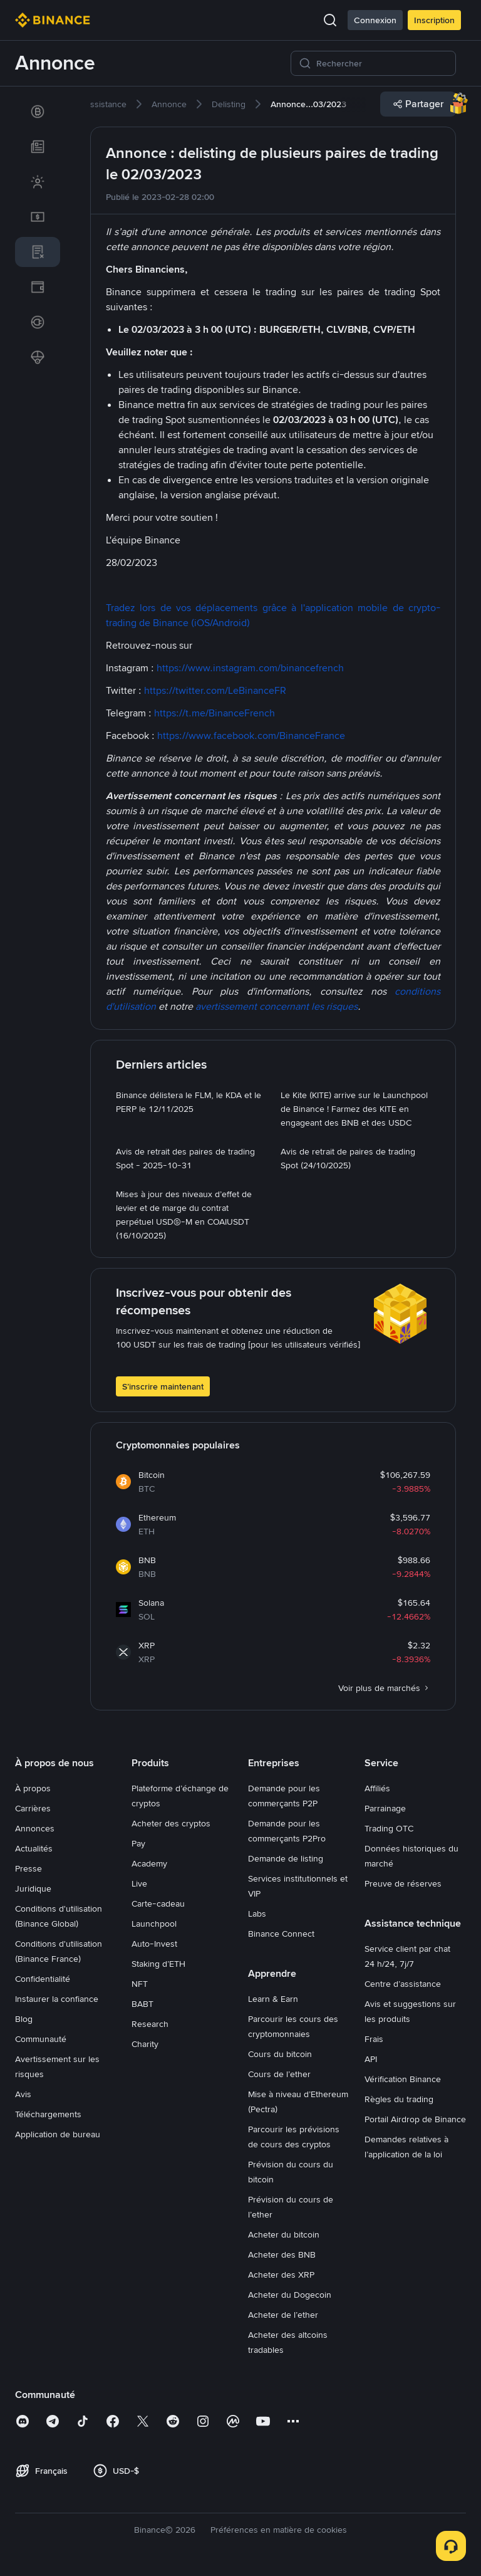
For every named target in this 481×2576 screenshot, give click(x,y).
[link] (37, 112)
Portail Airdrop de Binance (415, 2119)
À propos (33, 1788)
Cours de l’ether (279, 2074)
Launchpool (154, 1923)
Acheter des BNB (282, 2254)
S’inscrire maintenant (163, 1386)
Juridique (33, 1888)
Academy (149, 1863)
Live (139, 1883)
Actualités (34, 1848)
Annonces (34, 1828)
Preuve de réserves (403, 1883)
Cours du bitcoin (280, 2054)
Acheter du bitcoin (283, 2234)
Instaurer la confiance (56, 1998)
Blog (24, 2018)
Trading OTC (389, 1828)
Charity (145, 2044)
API (371, 2059)
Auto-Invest (154, 1943)
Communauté (40, 2039)
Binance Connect (281, 1933)
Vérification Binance (403, 2079)
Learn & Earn (273, 1998)
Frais (374, 2039)
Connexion (375, 20)
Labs (257, 1913)
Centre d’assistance (403, 1983)
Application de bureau (57, 2134)
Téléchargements (48, 2114)
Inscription (434, 20)
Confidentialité (42, 1978)
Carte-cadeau (158, 1903)
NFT (140, 1983)
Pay (138, 1843)
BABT (142, 2003)
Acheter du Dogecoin (289, 2294)
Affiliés (377, 1788)
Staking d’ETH (158, 1963)
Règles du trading (399, 2099)
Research (150, 2023)
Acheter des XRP (281, 2274)
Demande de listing (285, 1858)
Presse (28, 1868)
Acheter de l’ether (283, 2314)
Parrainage (385, 1808)
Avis (23, 2094)
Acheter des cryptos (171, 1823)
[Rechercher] (382, 63)
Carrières (33, 1808)
